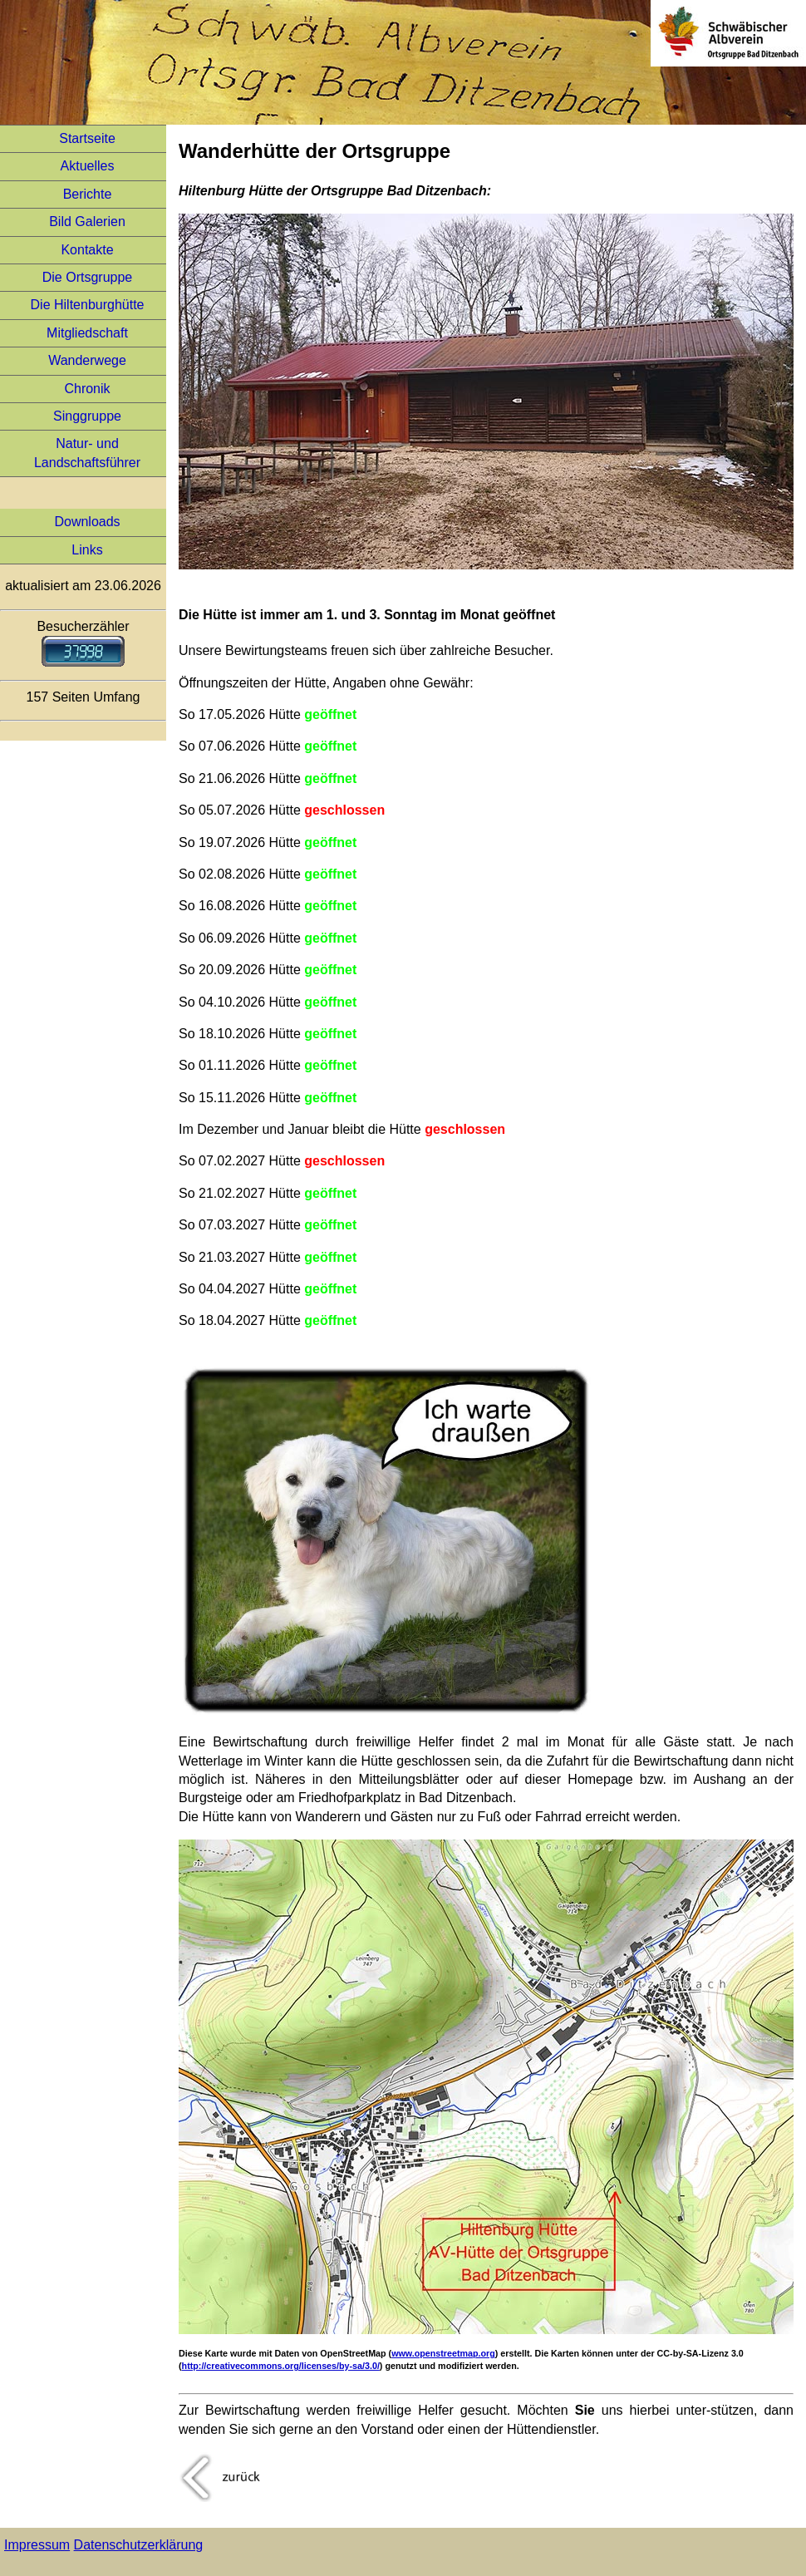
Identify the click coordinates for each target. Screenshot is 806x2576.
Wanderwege (87, 360)
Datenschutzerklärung (139, 2545)
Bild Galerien (87, 221)
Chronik (87, 389)
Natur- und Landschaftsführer (87, 452)
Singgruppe (87, 416)
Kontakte (87, 250)
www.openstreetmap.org (443, 2353)
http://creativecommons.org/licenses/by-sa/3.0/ (281, 2366)
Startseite (87, 138)
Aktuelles (88, 166)
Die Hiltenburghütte (88, 305)
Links (86, 550)
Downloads (87, 522)
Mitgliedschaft (87, 333)
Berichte (87, 194)
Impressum (37, 2545)
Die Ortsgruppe (87, 277)
